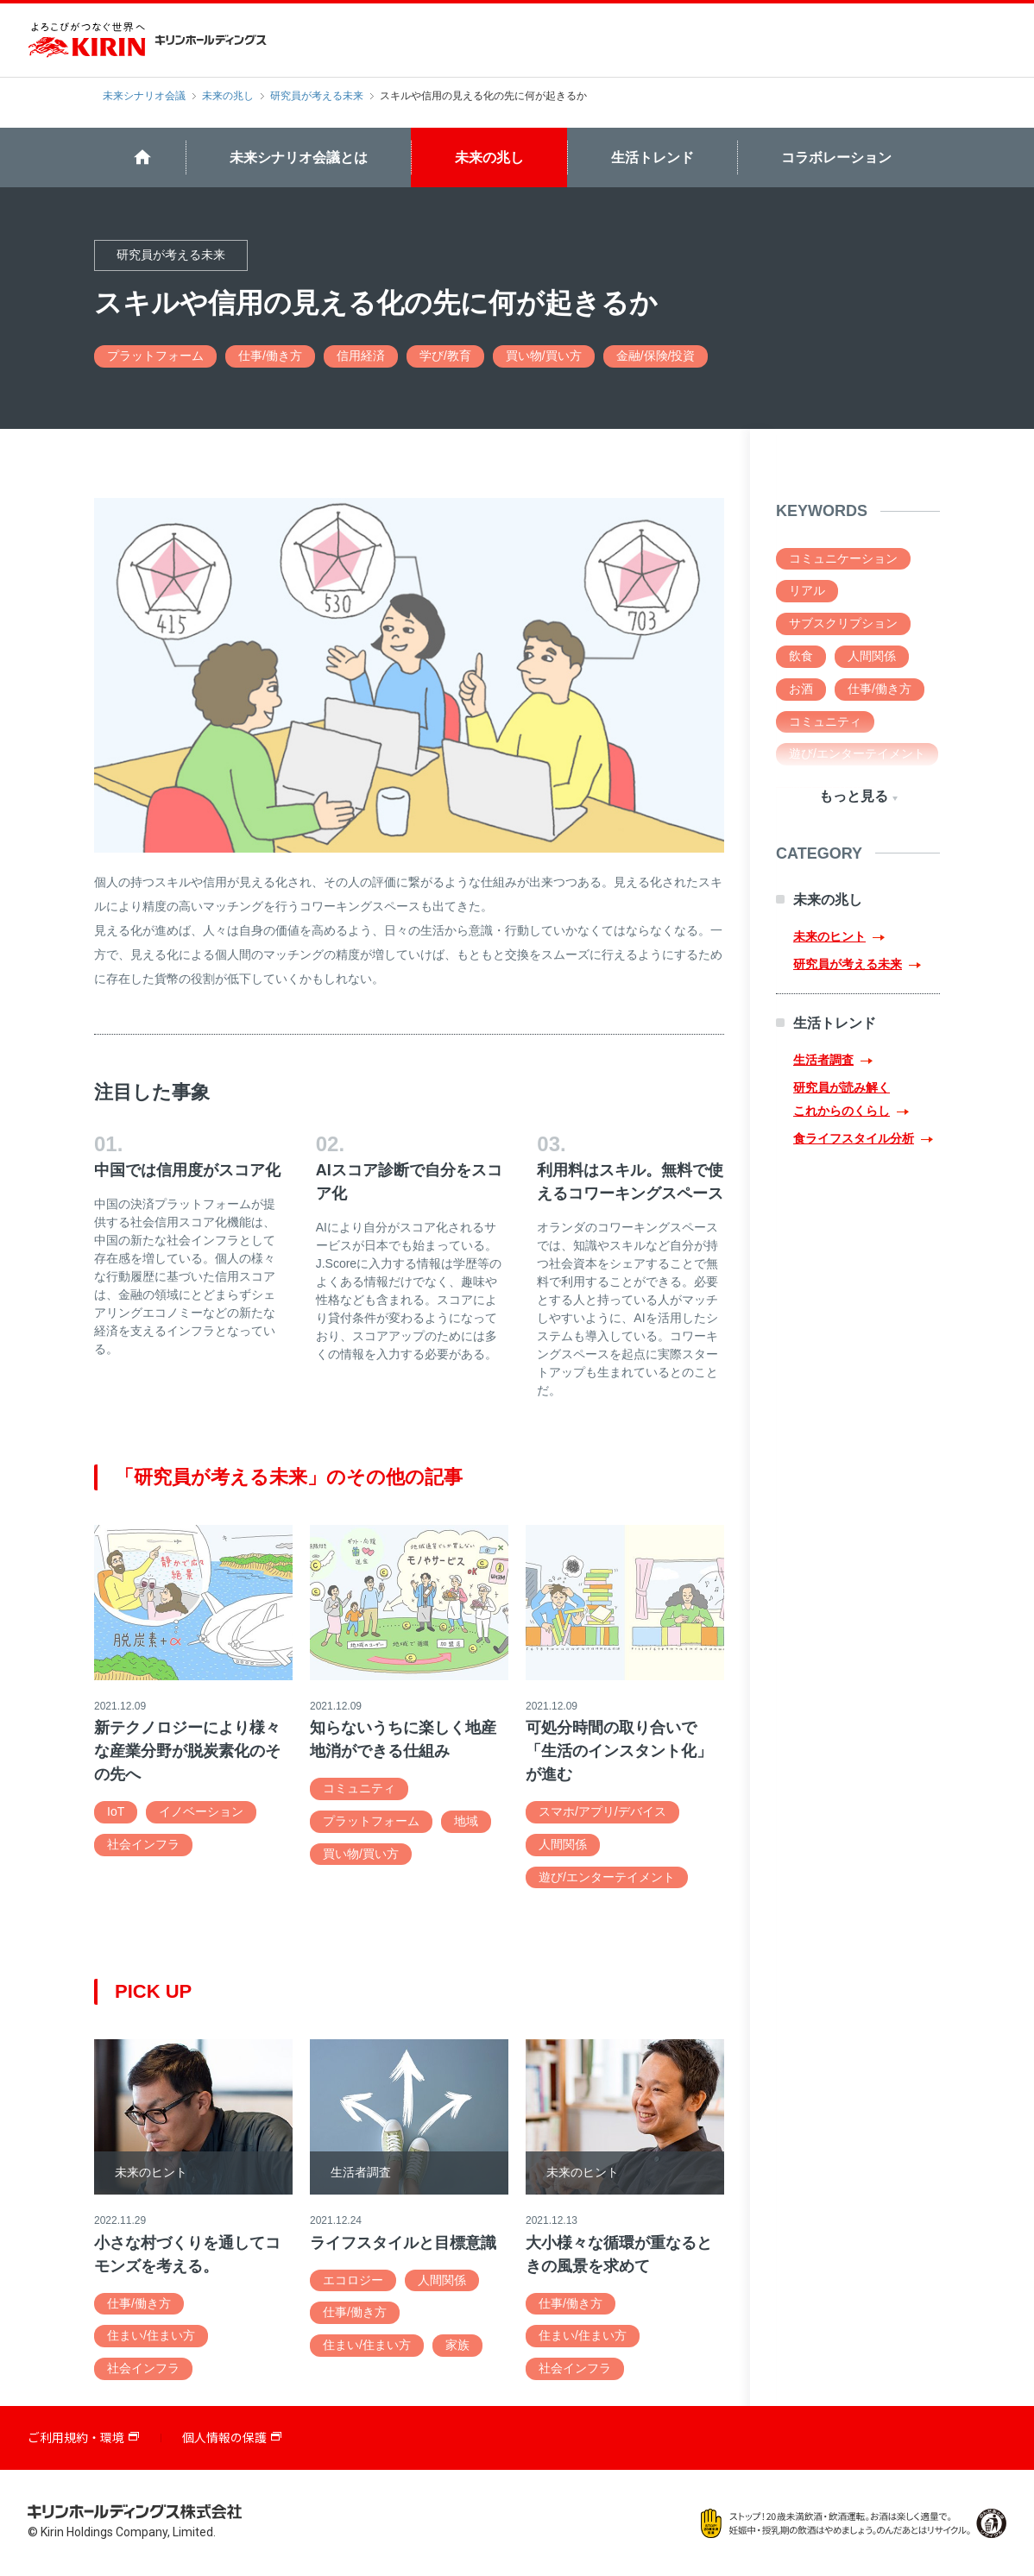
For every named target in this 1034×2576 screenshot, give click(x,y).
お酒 (801, 689)
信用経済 (361, 355)
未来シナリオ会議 (144, 96)
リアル (807, 590)
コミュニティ (359, 1788)
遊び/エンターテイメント (607, 1877)
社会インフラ (143, 1844)
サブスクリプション (843, 623)
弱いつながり (825, 786)
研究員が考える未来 (316, 96)
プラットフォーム (155, 355)
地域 (466, 1821)
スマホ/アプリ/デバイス (602, 1811)
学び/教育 (445, 355)
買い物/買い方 (544, 355)
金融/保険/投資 (656, 355)
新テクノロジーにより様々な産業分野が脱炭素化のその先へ (187, 1751)
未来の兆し (228, 96)
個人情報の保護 (224, 2438)
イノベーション (201, 1811)
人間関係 (563, 1844)
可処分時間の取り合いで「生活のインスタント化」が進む (619, 1751)
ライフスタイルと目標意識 (403, 2243)
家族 (457, 2345)
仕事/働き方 (270, 355)
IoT (115, 1811)
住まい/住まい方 (151, 2335)
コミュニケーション (843, 558)
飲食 (801, 656)
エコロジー (353, 2280)
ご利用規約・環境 (76, 2438)
